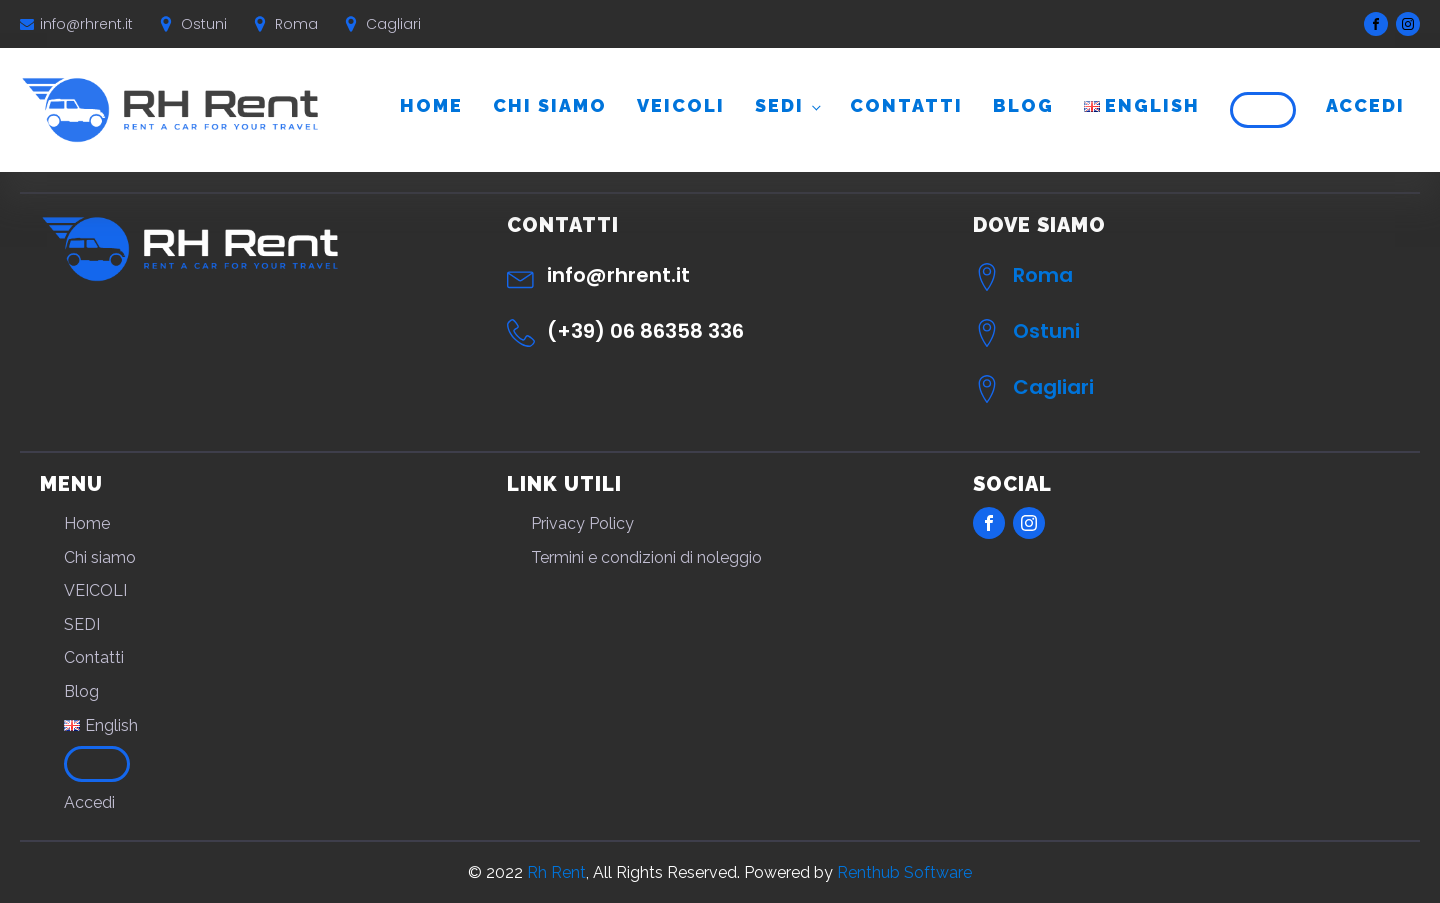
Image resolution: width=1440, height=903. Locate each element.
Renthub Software (904, 872)
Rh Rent (556, 872)
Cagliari (1053, 387)
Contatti (906, 105)
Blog (1023, 105)
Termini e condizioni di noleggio (646, 557)
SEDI (779, 105)
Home (431, 105)
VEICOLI (681, 105)
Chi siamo (550, 105)
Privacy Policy (582, 523)
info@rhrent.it (86, 24)
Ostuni (1046, 331)
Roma (1043, 275)
